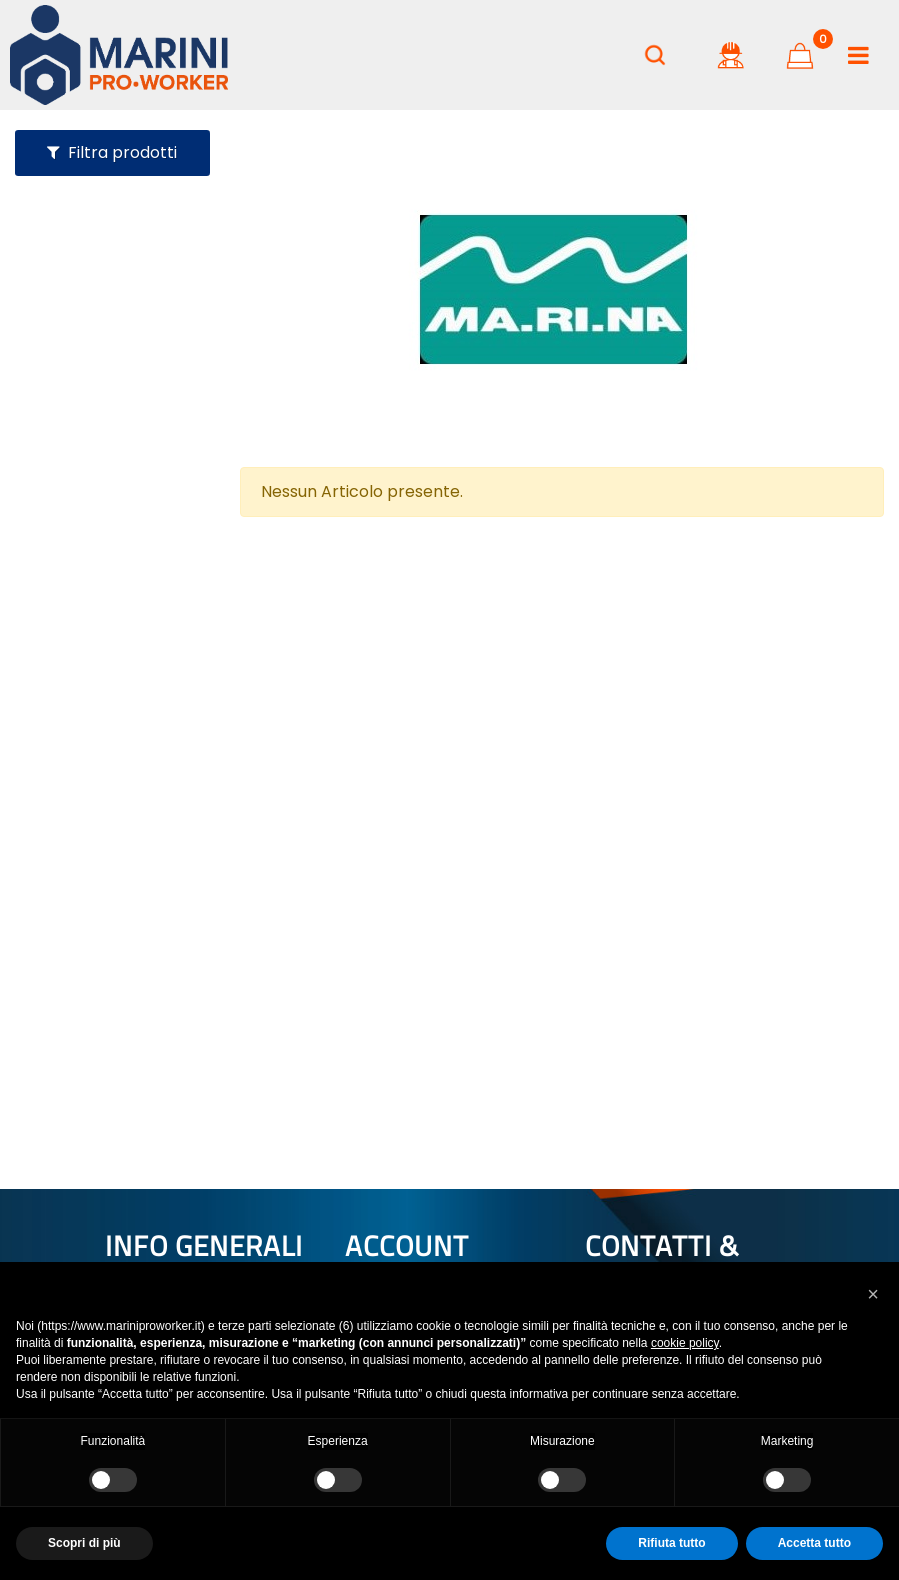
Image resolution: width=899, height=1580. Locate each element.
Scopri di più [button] (84, 1543)
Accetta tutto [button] (814, 1543)
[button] (873, 1294)
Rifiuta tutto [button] (671, 1543)
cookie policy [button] (685, 1343)
